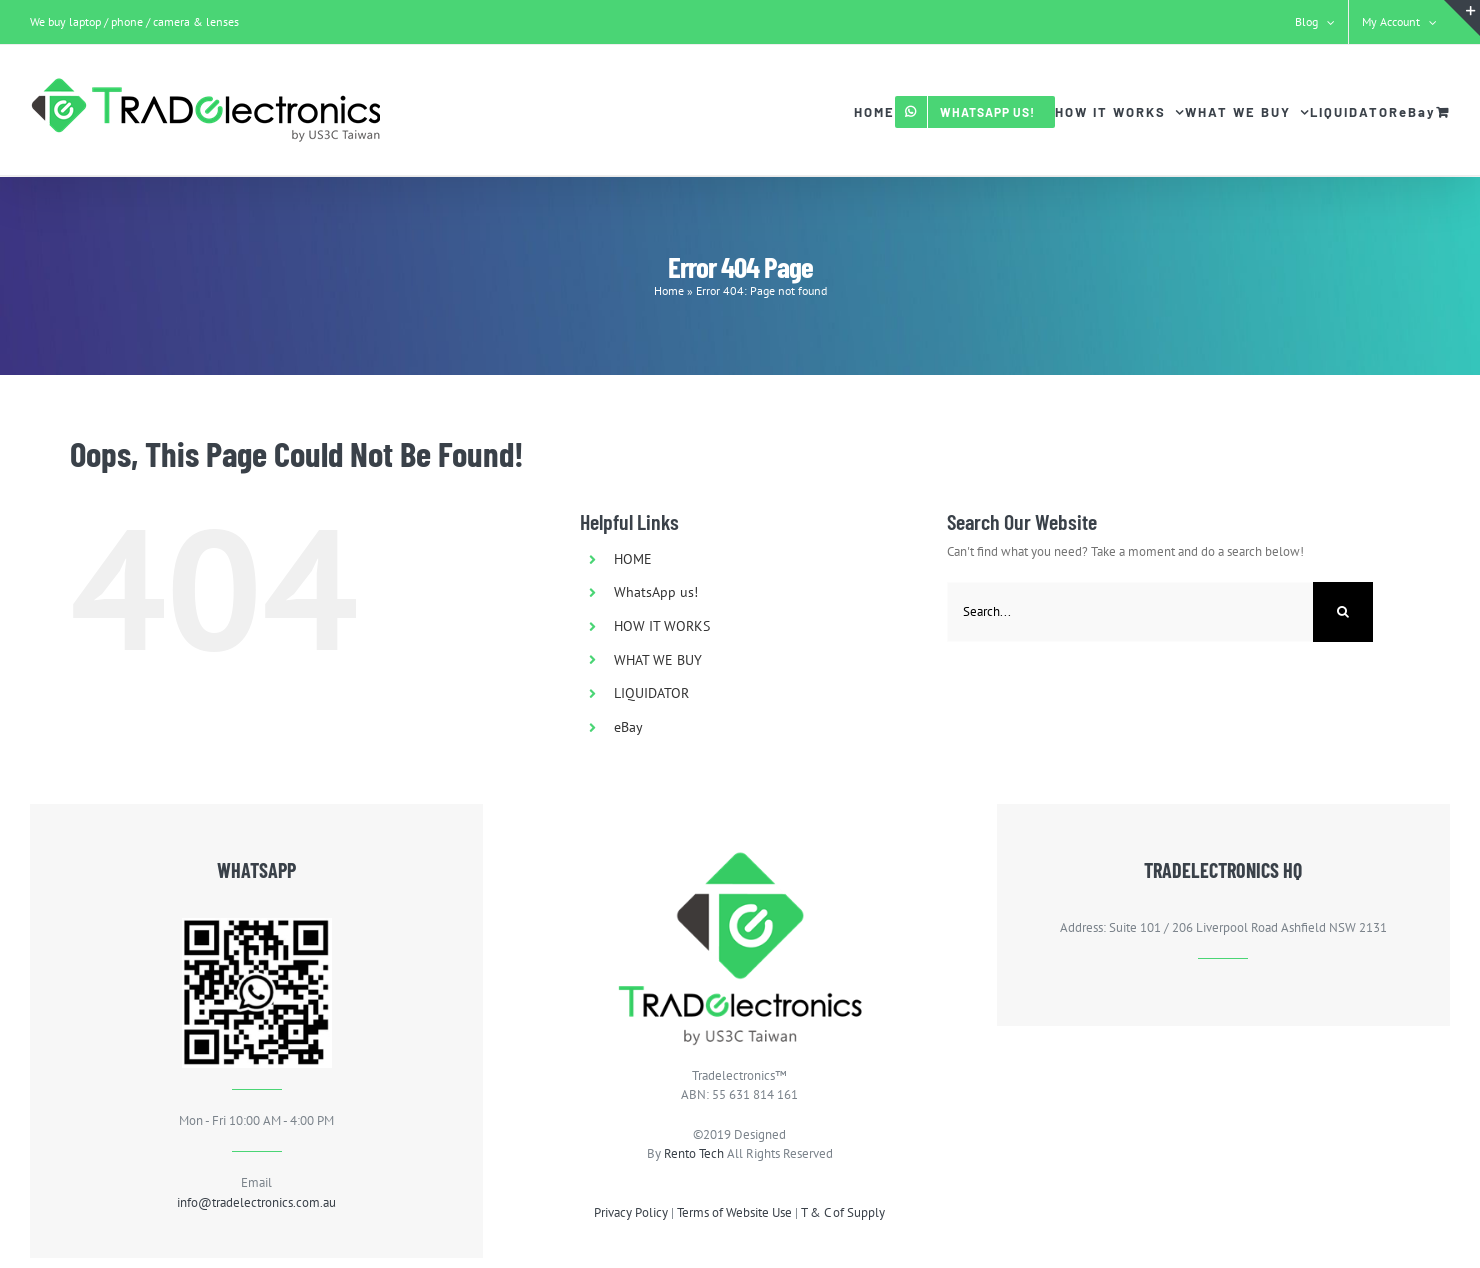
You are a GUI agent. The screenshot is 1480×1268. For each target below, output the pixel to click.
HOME (633, 559)
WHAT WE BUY (658, 660)
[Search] (1343, 612)
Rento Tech (694, 1153)
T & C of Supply (843, 1212)
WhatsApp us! (656, 592)
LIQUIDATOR (651, 693)
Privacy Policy (631, 1212)
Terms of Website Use (734, 1212)
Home (669, 290)
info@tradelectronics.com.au (256, 1202)
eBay (628, 727)
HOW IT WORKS (662, 626)
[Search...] (1130, 612)
